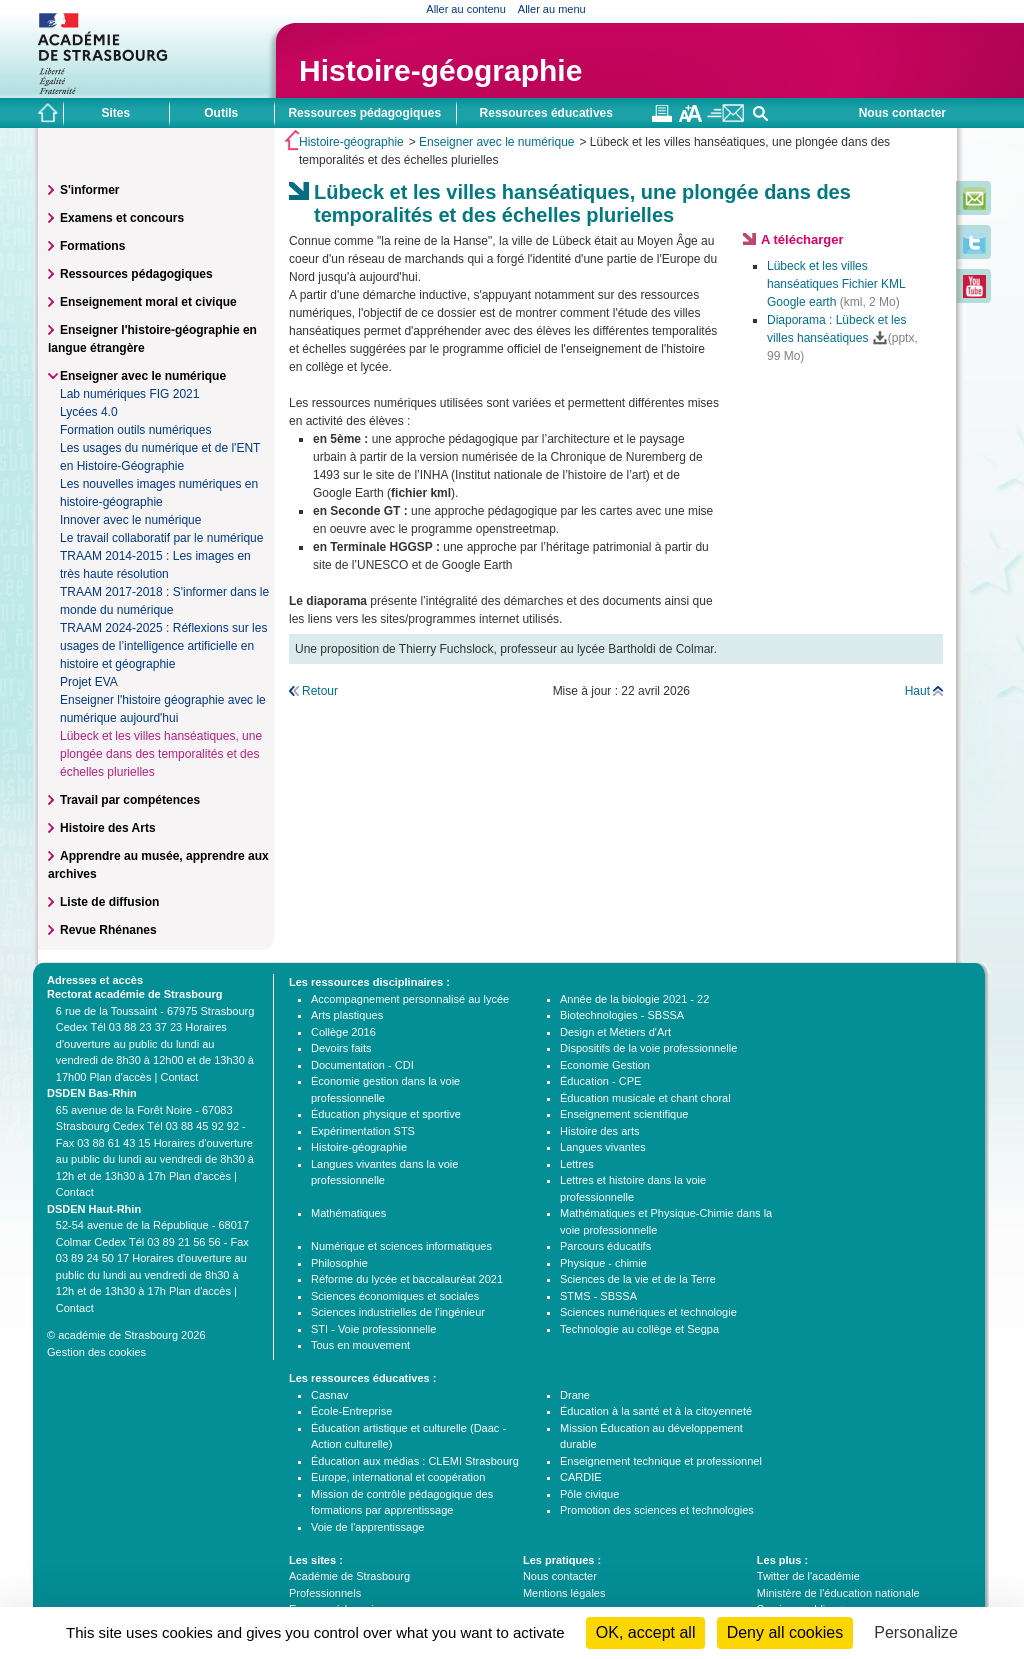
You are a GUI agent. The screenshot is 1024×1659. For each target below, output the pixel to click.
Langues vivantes (603, 1147)
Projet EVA (89, 682)
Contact (179, 1077)
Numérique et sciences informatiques (401, 1246)
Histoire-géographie (440, 70)
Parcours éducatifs (605, 1246)
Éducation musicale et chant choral (645, 1098)
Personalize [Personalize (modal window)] (916, 1632)
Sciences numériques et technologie (648, 1312)
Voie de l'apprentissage (367, 1527)
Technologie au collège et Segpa (639, 1329)
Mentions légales (564, 1593)
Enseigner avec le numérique (496, 142)
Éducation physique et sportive (386, 1114)
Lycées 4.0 (89, 412)
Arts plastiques (347, 1015)
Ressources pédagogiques (136, 274)
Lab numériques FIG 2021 (129, 394)
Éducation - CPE (600, 1081)
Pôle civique (589, 1494)
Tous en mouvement (360, 1345)
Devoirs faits (341, 1048)
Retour (320, 691)
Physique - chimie (603, 1263)
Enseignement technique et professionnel (661, 1461)
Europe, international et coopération (398, 1477)
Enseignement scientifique (624, 1114)
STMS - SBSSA (598, 1296)
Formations (92, 246)
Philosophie (339, 1263)
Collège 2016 (343, 1032)
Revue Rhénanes (108, 930)
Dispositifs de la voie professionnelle (648, 1048)
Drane (575, 1395)
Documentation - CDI (362, 1065)
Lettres (577, 1164)
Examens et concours (122, 218)
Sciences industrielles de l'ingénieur (398, 1312)
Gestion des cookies (96, 1352)
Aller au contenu (466, 9)
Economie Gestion (605, 1065)
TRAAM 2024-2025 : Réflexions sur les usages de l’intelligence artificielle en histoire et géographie (163, 646)
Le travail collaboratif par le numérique (161, 538)
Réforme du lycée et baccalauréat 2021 (407, 1279)
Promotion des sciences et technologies (657, 1510)
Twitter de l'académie (808, 1576)
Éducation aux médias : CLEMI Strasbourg (415, 1461)
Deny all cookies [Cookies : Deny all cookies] (785, 1632)
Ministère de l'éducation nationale (838, 1593)
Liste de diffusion (109, 902)
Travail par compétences (130, 800)
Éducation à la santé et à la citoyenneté (656, 1411)
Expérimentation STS (363, 1131)
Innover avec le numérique (130, 520)
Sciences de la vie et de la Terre (638, 1279)
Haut (917, 691)
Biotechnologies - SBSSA (622, 1015)
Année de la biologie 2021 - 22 (634, 999)
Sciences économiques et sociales (395, 1296)
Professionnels (325, 1593)
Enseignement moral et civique (148, 302)
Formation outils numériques (135, 430)
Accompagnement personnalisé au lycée (410, 999)
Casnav (329, 1395)
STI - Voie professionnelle (373, 1329)
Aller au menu (552, 9)
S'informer (90, 190)
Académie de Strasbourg (349, 1576)
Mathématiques (348, 1213)
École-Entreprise (351, 1411)
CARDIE (581, 1477)
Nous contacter (902, 113)
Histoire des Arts (108, 828)
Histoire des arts (599, 1131)
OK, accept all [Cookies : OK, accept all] (646, 1632)
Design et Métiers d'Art (615, 1032)
